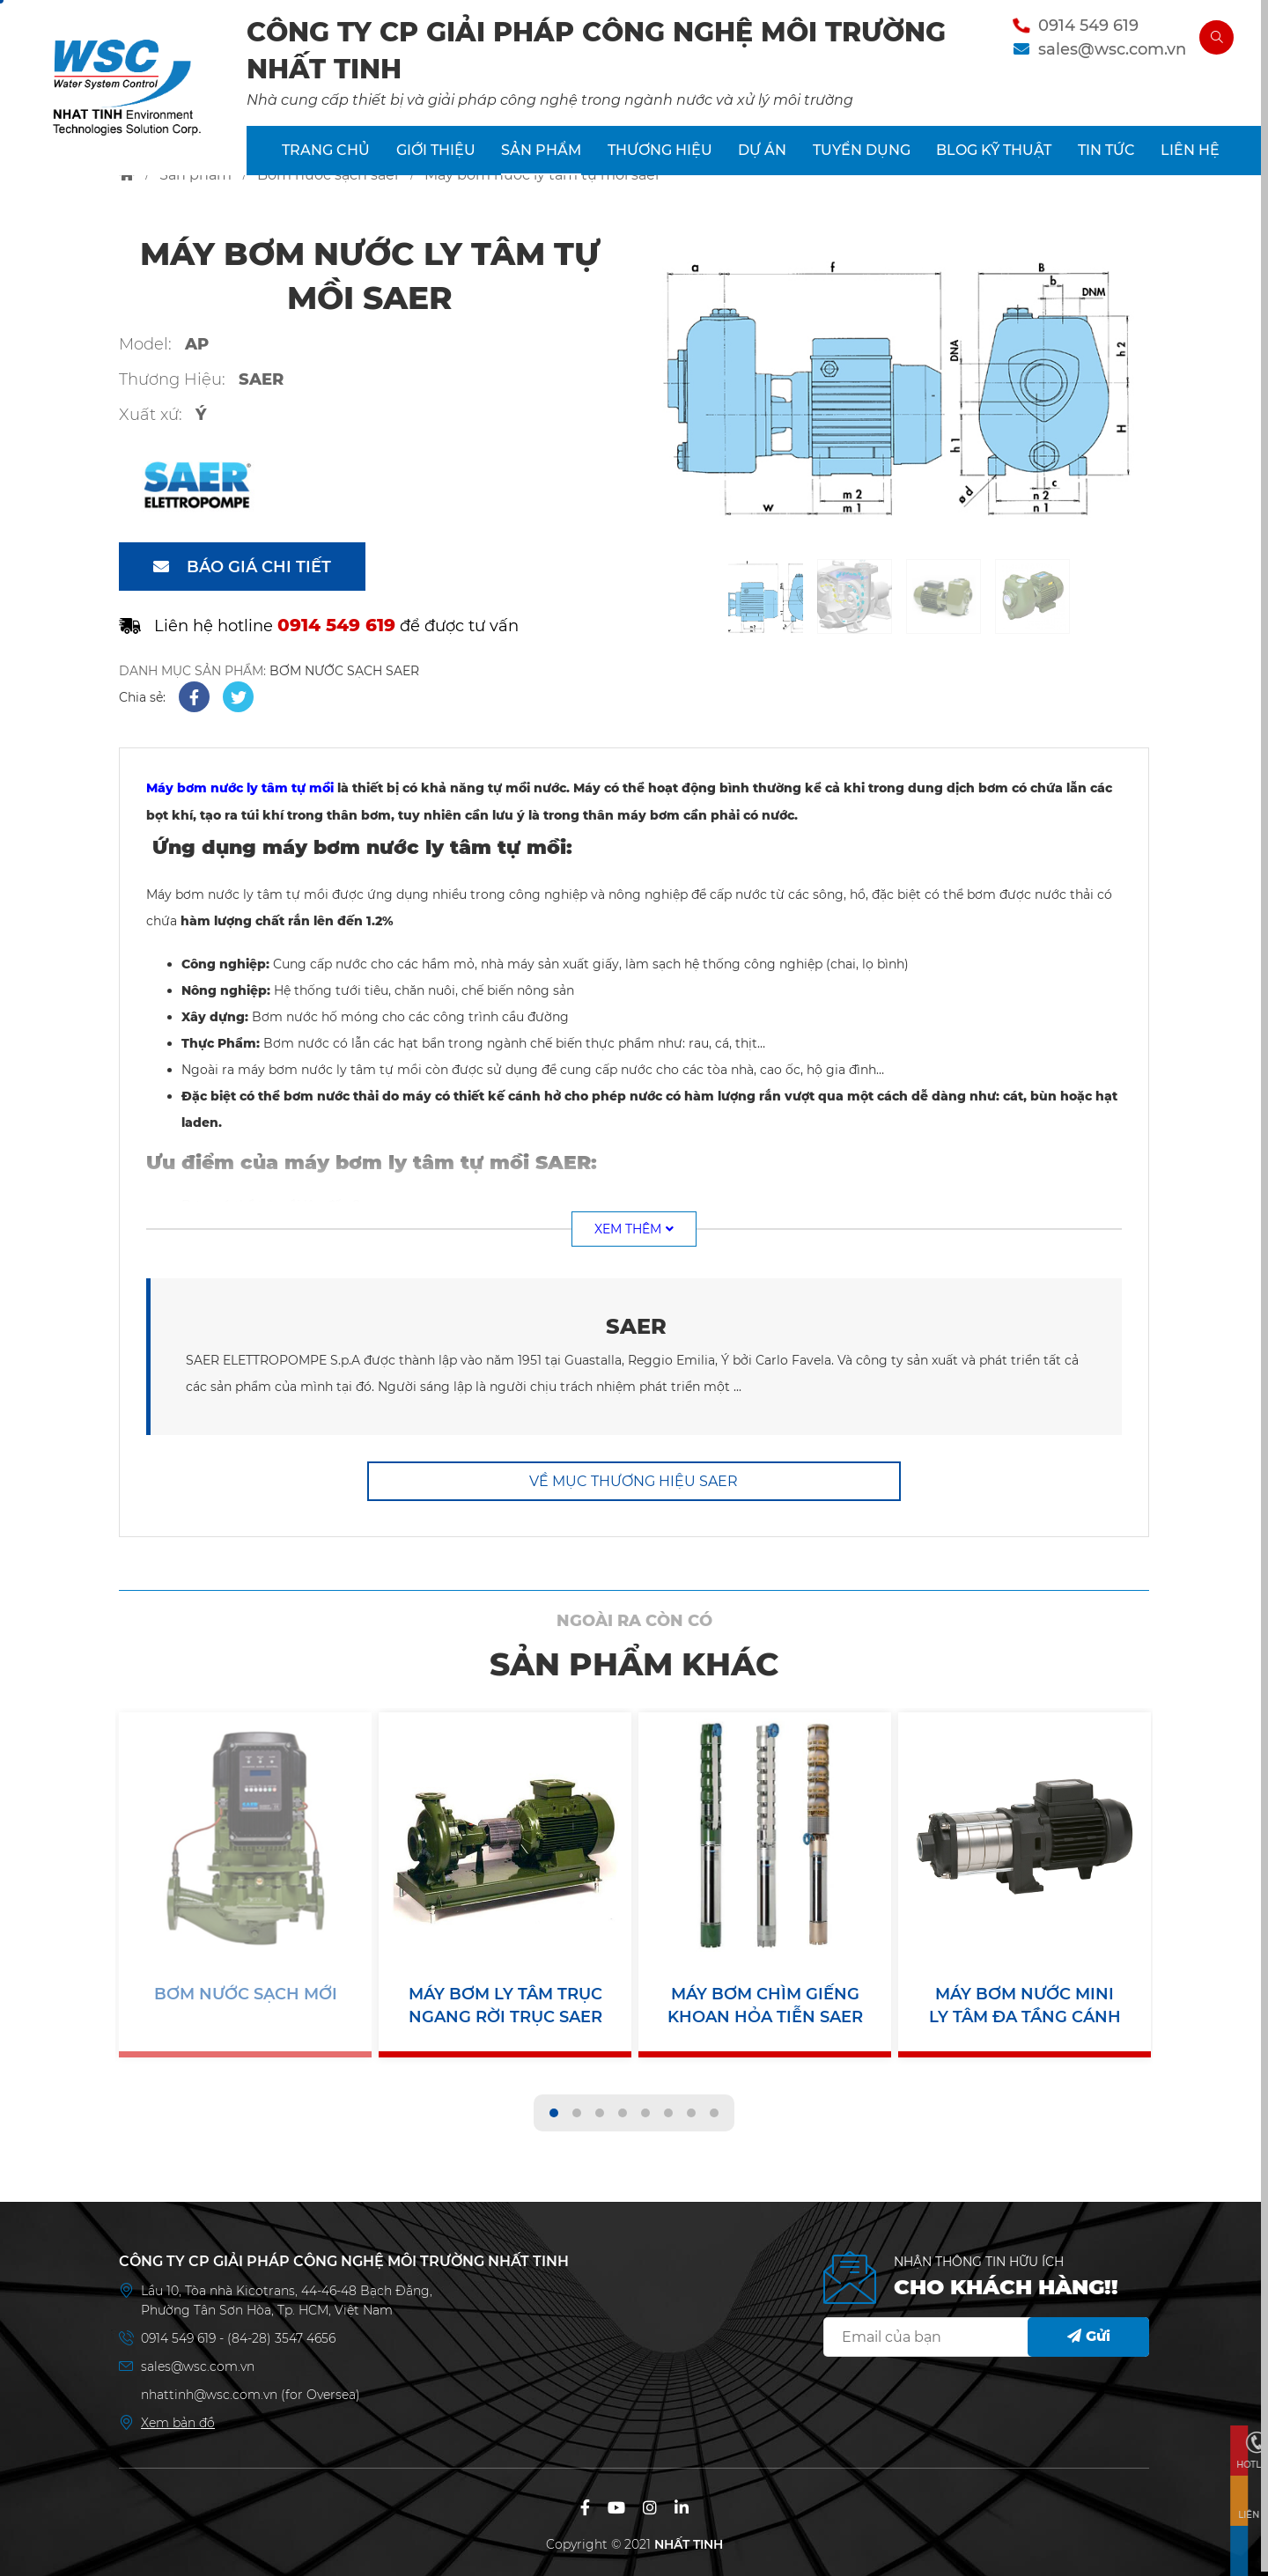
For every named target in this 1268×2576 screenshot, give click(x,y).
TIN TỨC (1106, 158)
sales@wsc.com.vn (1102, 53)
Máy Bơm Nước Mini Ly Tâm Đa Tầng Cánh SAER (1025, 2006)
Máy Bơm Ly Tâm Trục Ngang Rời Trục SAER (505, 2005)
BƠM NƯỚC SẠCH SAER (344, 671)
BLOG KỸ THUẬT (993, 158)
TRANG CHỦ (326, 158)
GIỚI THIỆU (436, 158)
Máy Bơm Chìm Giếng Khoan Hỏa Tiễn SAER (765, 2005)
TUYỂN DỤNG (861, 158)
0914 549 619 (1078, 29)
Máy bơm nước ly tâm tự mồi (240, 788)
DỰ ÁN (762, 158)
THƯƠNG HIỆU (660, 158)
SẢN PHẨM (541, 158)
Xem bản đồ (178, 2418)
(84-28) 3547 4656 (281, 2334)
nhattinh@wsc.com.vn (209, 2390)
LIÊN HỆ (1190, 158)
